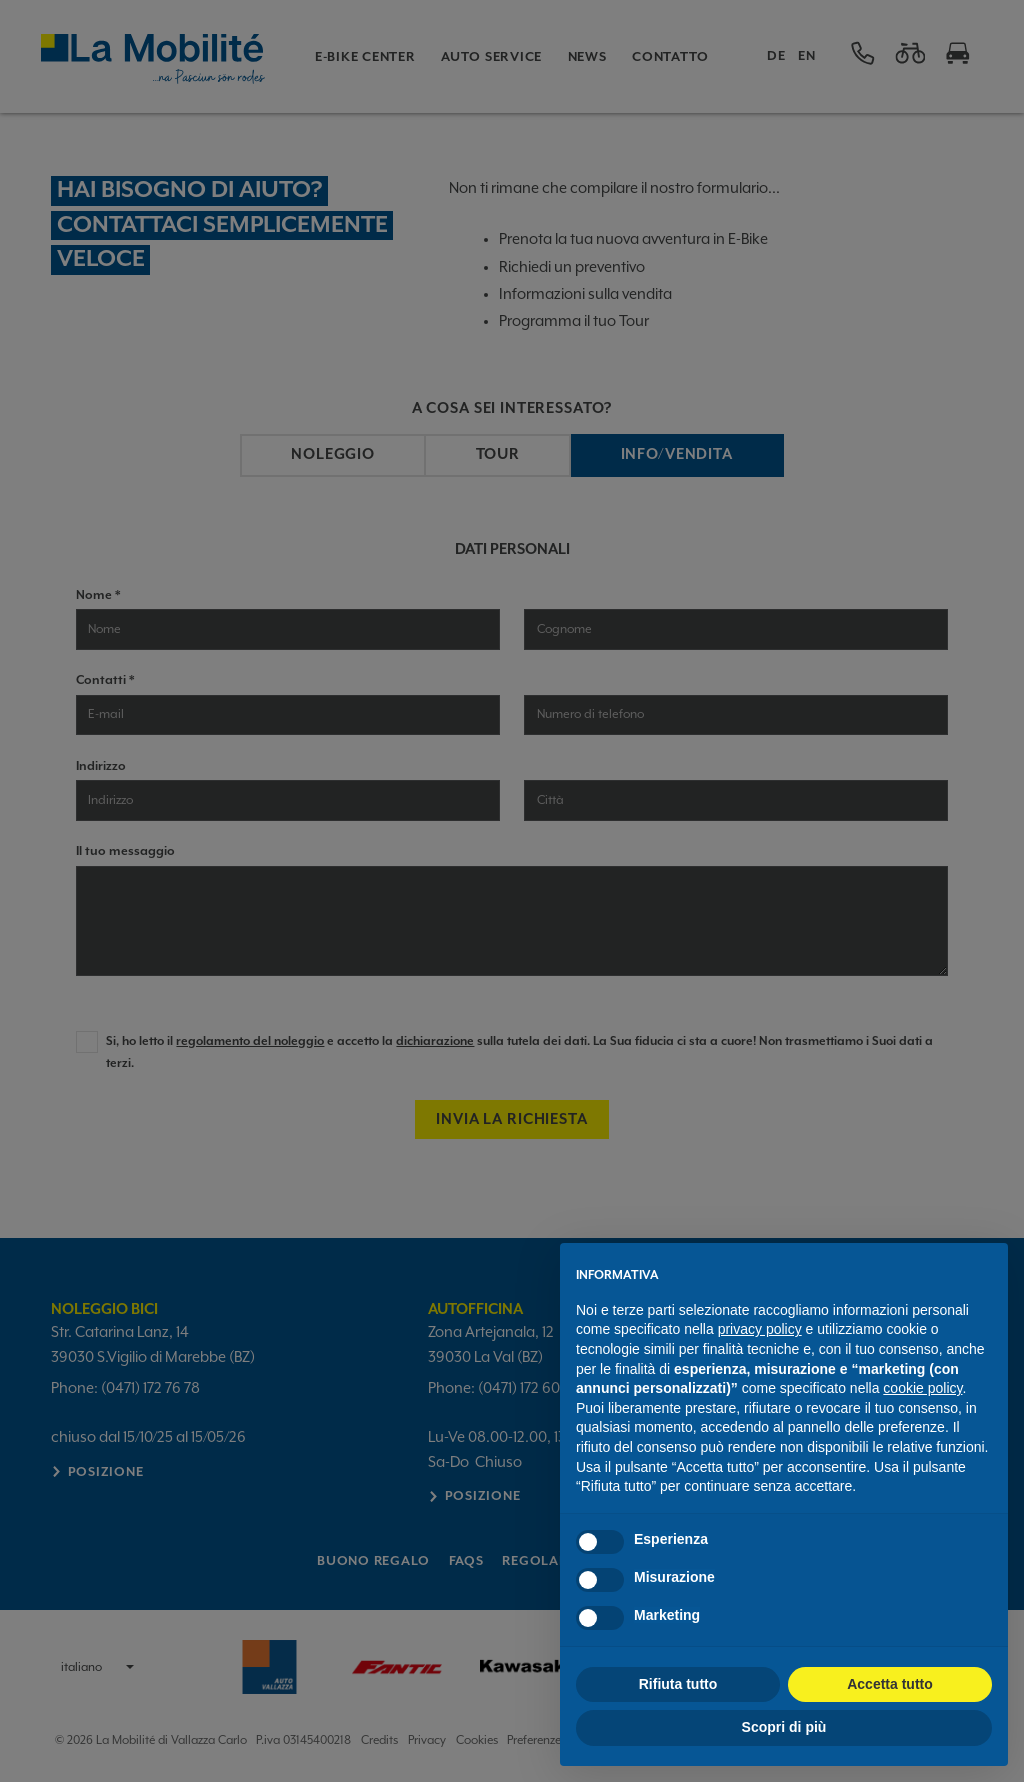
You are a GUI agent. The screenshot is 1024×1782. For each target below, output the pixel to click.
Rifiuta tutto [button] (678, 1684)
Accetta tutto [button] (890, 1684)
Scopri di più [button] (784, 1727)
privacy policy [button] (760, 1329)
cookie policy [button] (922, 1388)
